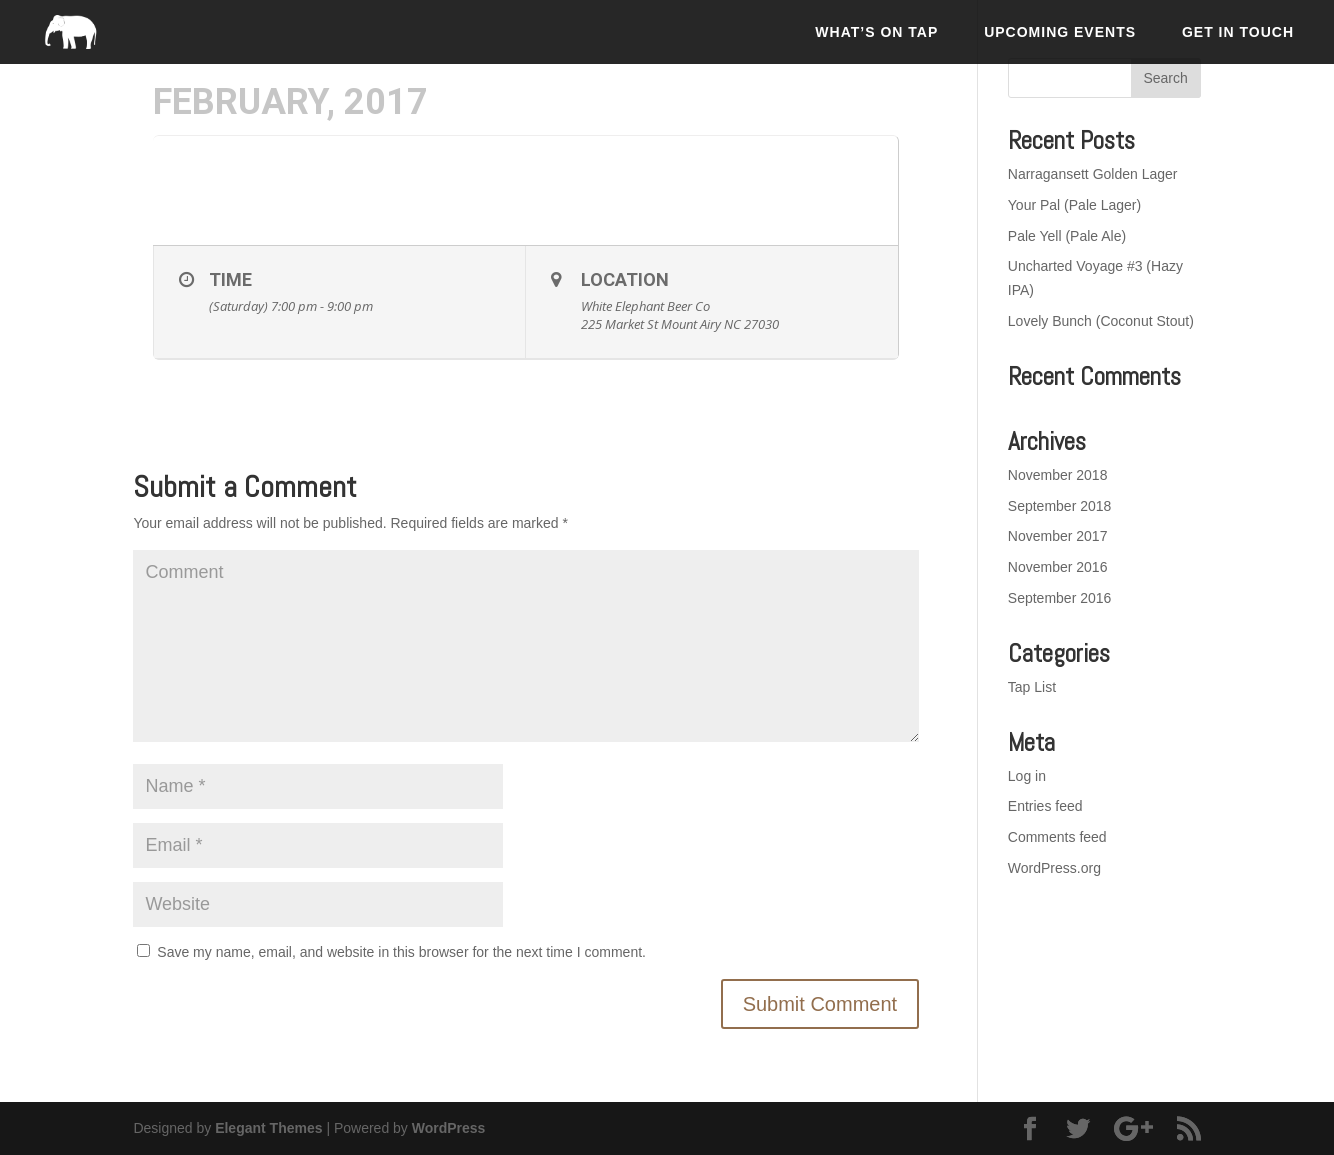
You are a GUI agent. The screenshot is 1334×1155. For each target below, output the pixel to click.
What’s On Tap (876, 32)
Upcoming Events (1060, 32)
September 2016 (1060, 598)
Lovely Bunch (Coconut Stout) (1101, 321)
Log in (1027, 776)
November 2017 (1058, 536)
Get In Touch (1238, 32)
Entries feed (1045, 806)
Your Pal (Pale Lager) (1074, 205)
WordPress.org (1054, 868)
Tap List (1032, 687)
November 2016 (1058, 567)
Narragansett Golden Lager (1093, 174)
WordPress (449, 1128)
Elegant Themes (268, 1128)
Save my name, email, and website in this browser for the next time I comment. (401, 952)
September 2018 (1060, 506)
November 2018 (1058, 475)
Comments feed (1057, 837)
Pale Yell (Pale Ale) (1067, 236)
